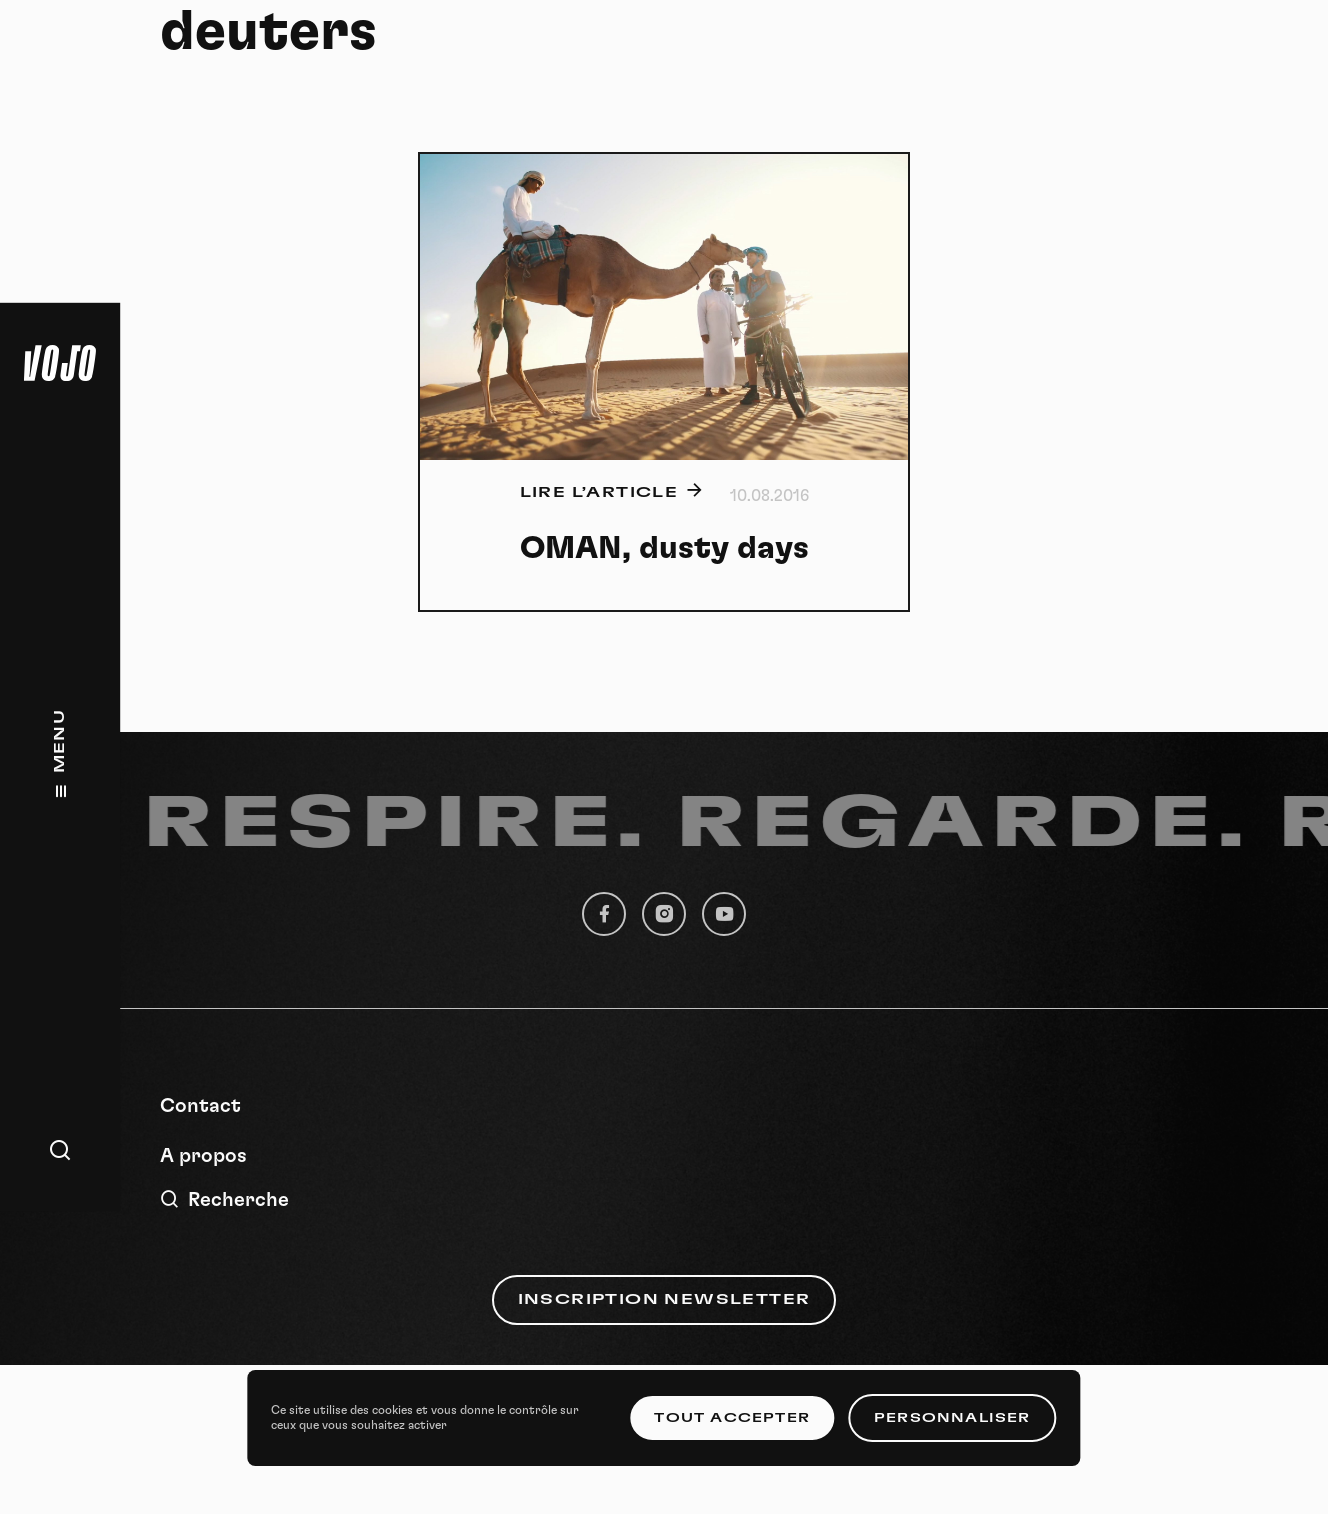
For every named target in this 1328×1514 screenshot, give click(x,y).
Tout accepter (732, 1418)
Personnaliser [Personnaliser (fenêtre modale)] (952, 1418)
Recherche (224, 1199)
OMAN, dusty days (664, 548)
